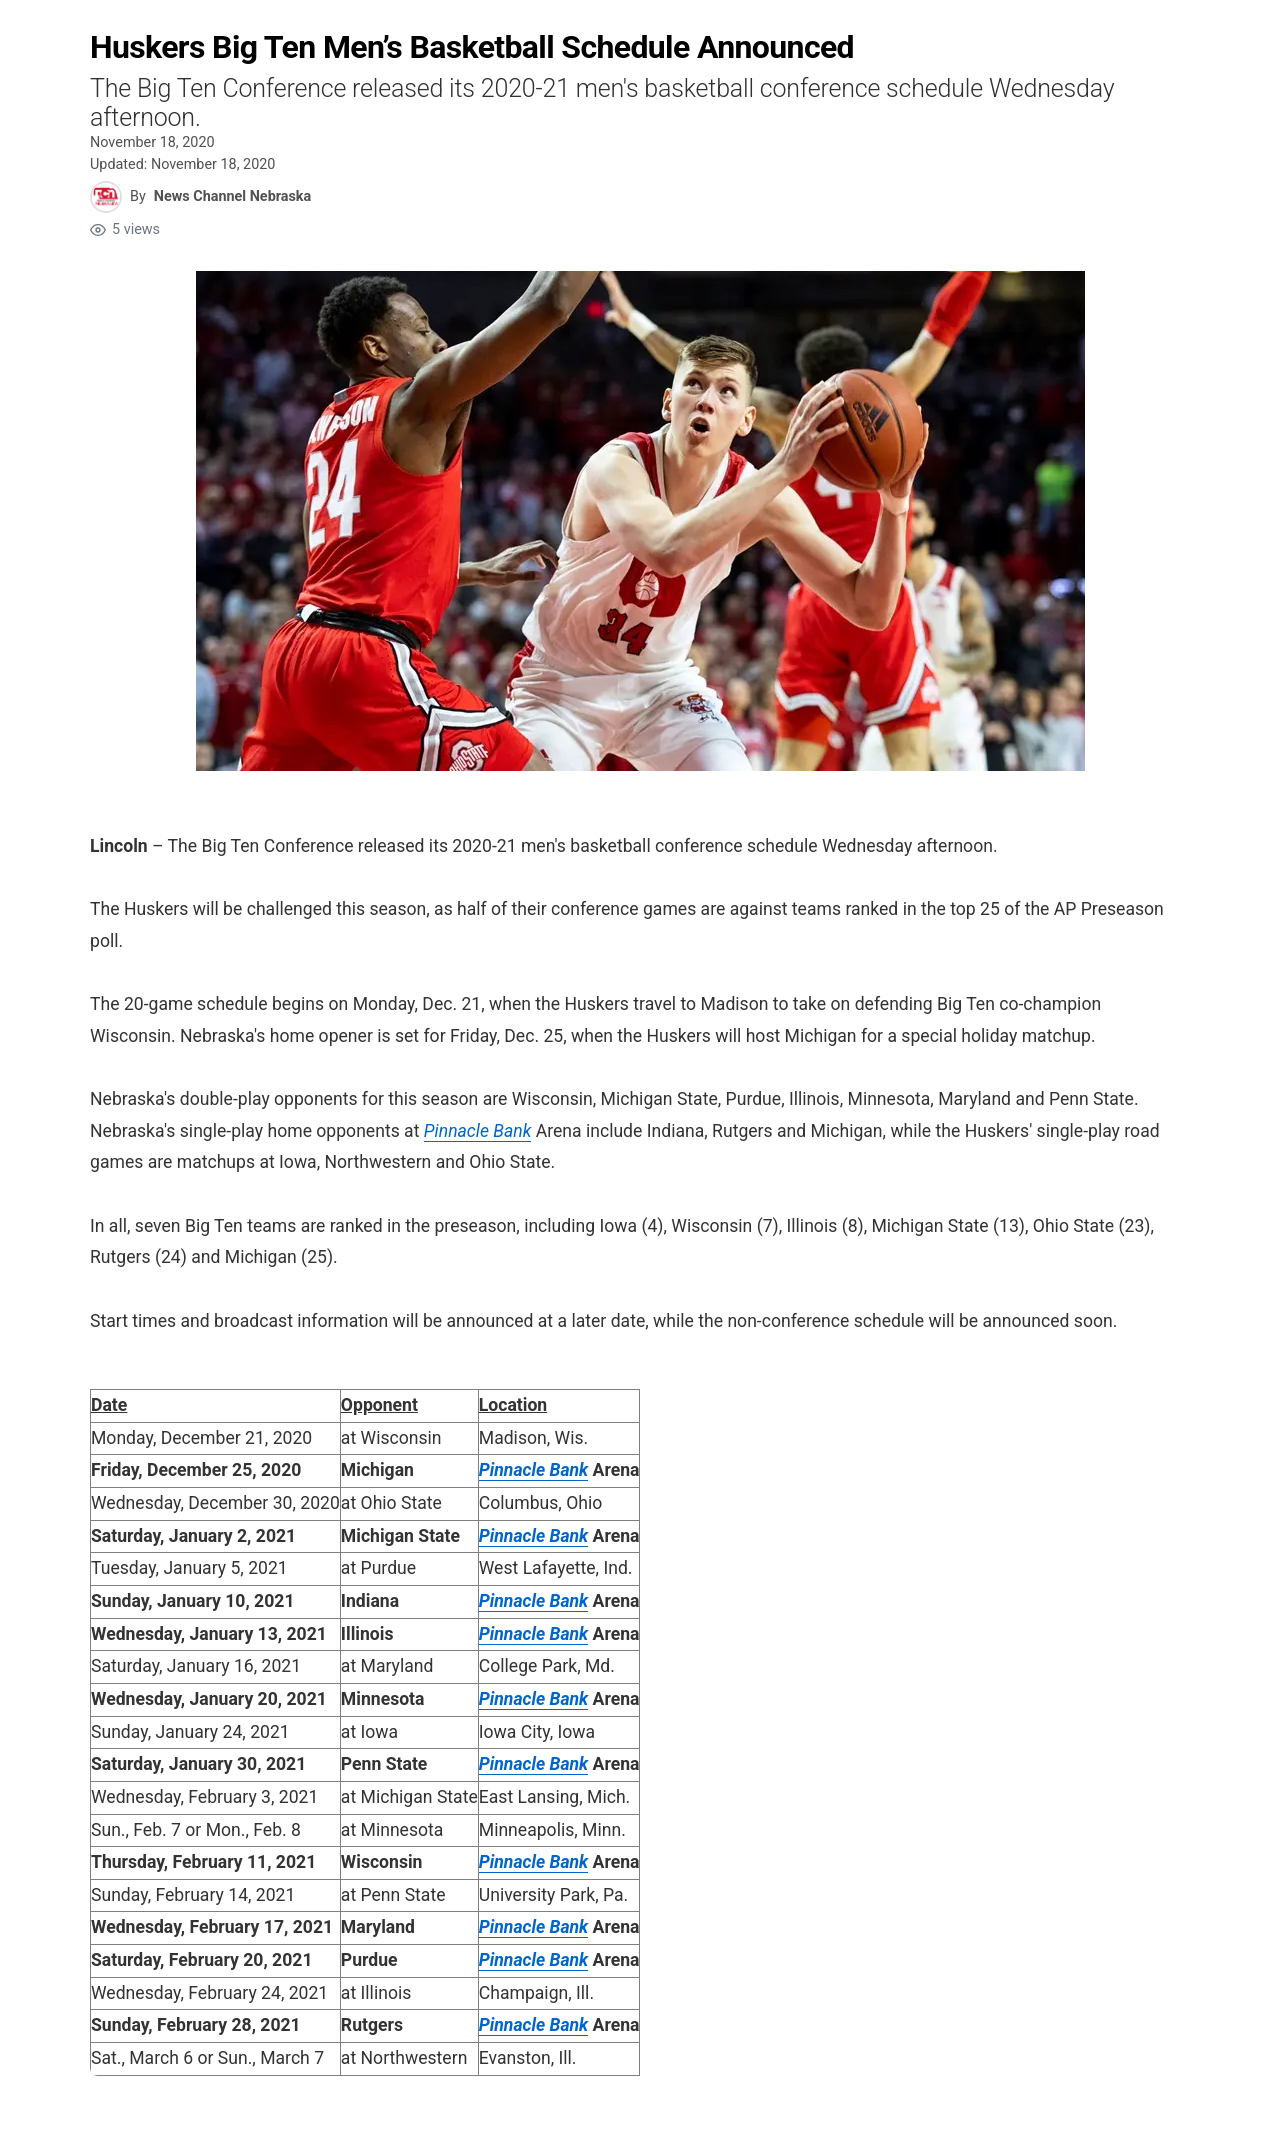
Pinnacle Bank (478, 1131)
